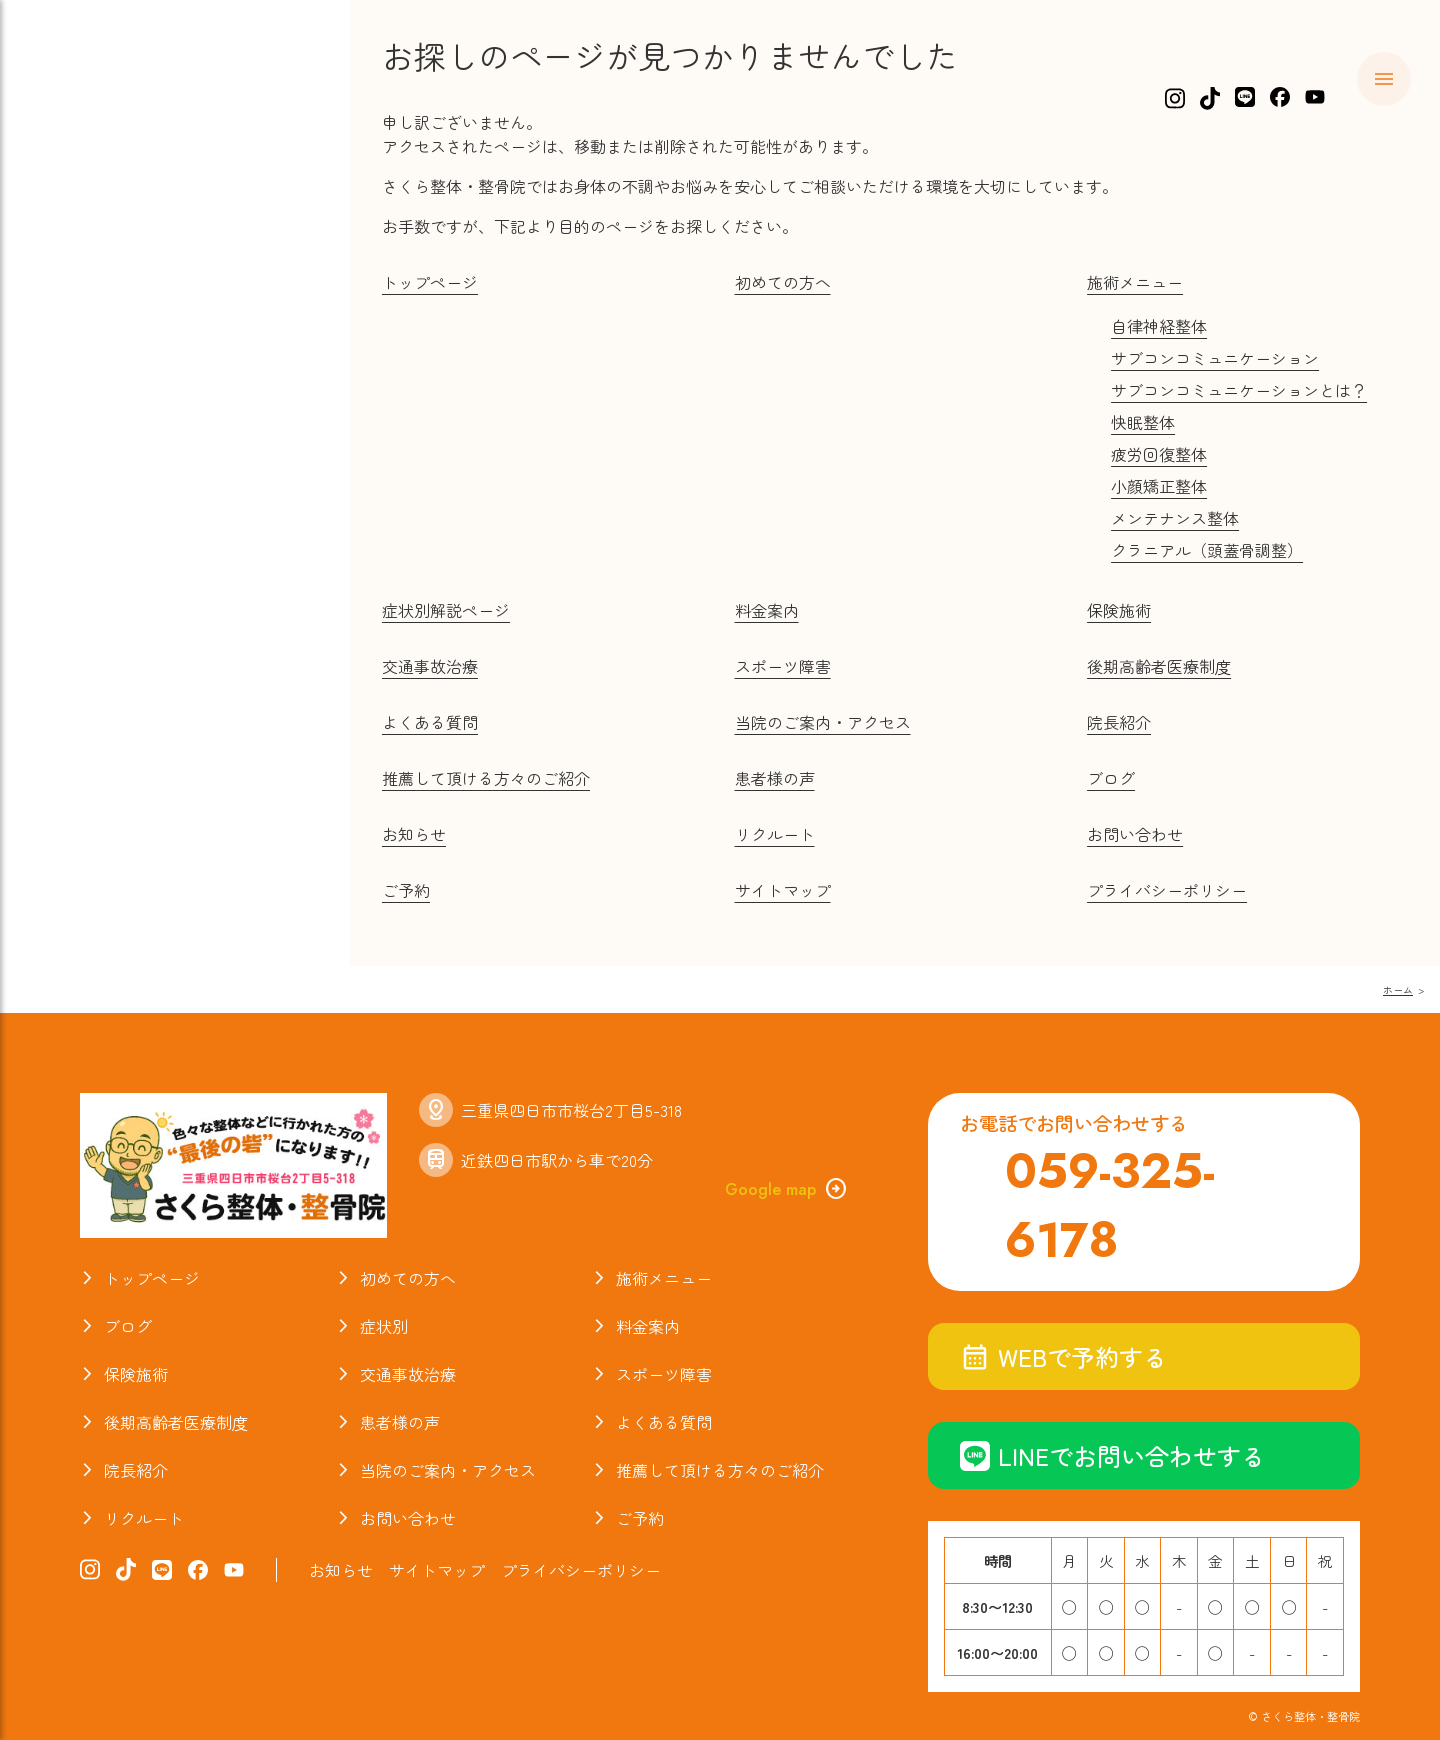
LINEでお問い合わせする (1112, 1455)
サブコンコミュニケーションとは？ (1239, 390)
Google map (786, 1189)
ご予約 (406, 890)
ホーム (88, 153)
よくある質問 (120, 460)
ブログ (88, 537)
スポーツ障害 (120, 422)
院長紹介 (99, 575)
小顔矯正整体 (1159, 486)
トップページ (430, 282)
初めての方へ (120, 191)
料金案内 (99, 306)
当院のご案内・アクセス (172, 614)
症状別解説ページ (446, 610)
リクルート (775, 834)
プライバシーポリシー (1167, 890)
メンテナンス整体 (1175, 518)
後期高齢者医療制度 (1159, 666)
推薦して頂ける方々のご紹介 (486, 778)
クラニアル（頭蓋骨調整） (1207, 550)
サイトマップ (783, 890)
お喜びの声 (109, 498)
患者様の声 (775, 778)
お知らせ (99, 652)
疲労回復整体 (1159, 454)
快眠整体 (1143, 422)
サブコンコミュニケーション (1215, 358)
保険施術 (99, 345)
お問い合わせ (1135, 834)
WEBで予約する (1063, 1356)
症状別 (88, 268)
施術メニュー (120, 230)
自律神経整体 (1159, 326)
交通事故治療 (120, 383)
